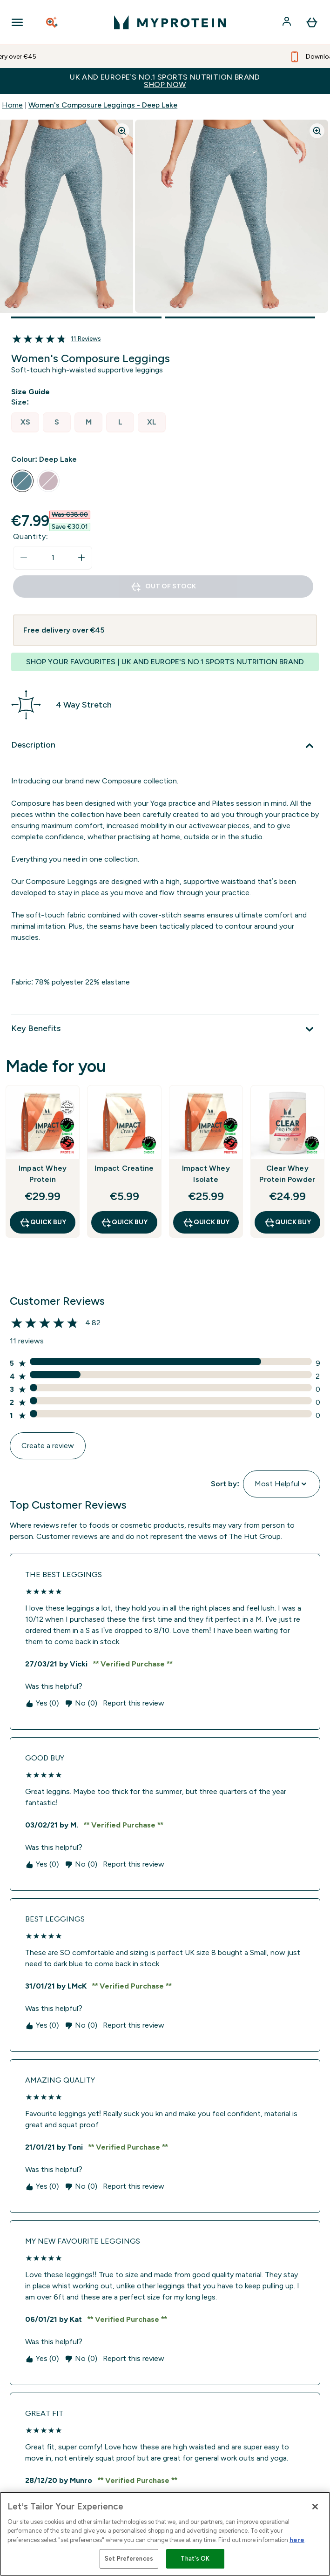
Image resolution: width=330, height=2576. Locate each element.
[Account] (287, 22)
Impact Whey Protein (43, 1174)
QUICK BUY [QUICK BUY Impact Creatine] (124, 1222)
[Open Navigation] (17, 22)
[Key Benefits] (165, 1029)
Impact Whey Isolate (206, 1174)
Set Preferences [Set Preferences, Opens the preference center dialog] (129, 2558)
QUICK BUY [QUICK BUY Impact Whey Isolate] (205, 1222)
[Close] (315, 2506)
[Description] (165, 746)
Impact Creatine (124, 1168)
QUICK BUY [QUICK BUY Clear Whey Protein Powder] (287, 1222)
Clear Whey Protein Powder (287, 1174)
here (297, 2539)
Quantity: (30, 536)
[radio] (25, 422)
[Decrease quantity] (23, 557)
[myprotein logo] (170, 22)
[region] (165, 2534)
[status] (52, 557)
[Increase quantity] (81, 557)
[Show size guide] (32, 392)
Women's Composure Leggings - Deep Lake (102, 105)
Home (12, 105)
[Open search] (52, 22)
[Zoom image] (121, 130)
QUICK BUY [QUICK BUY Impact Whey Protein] (42, 1222)
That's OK (195, 2558)
